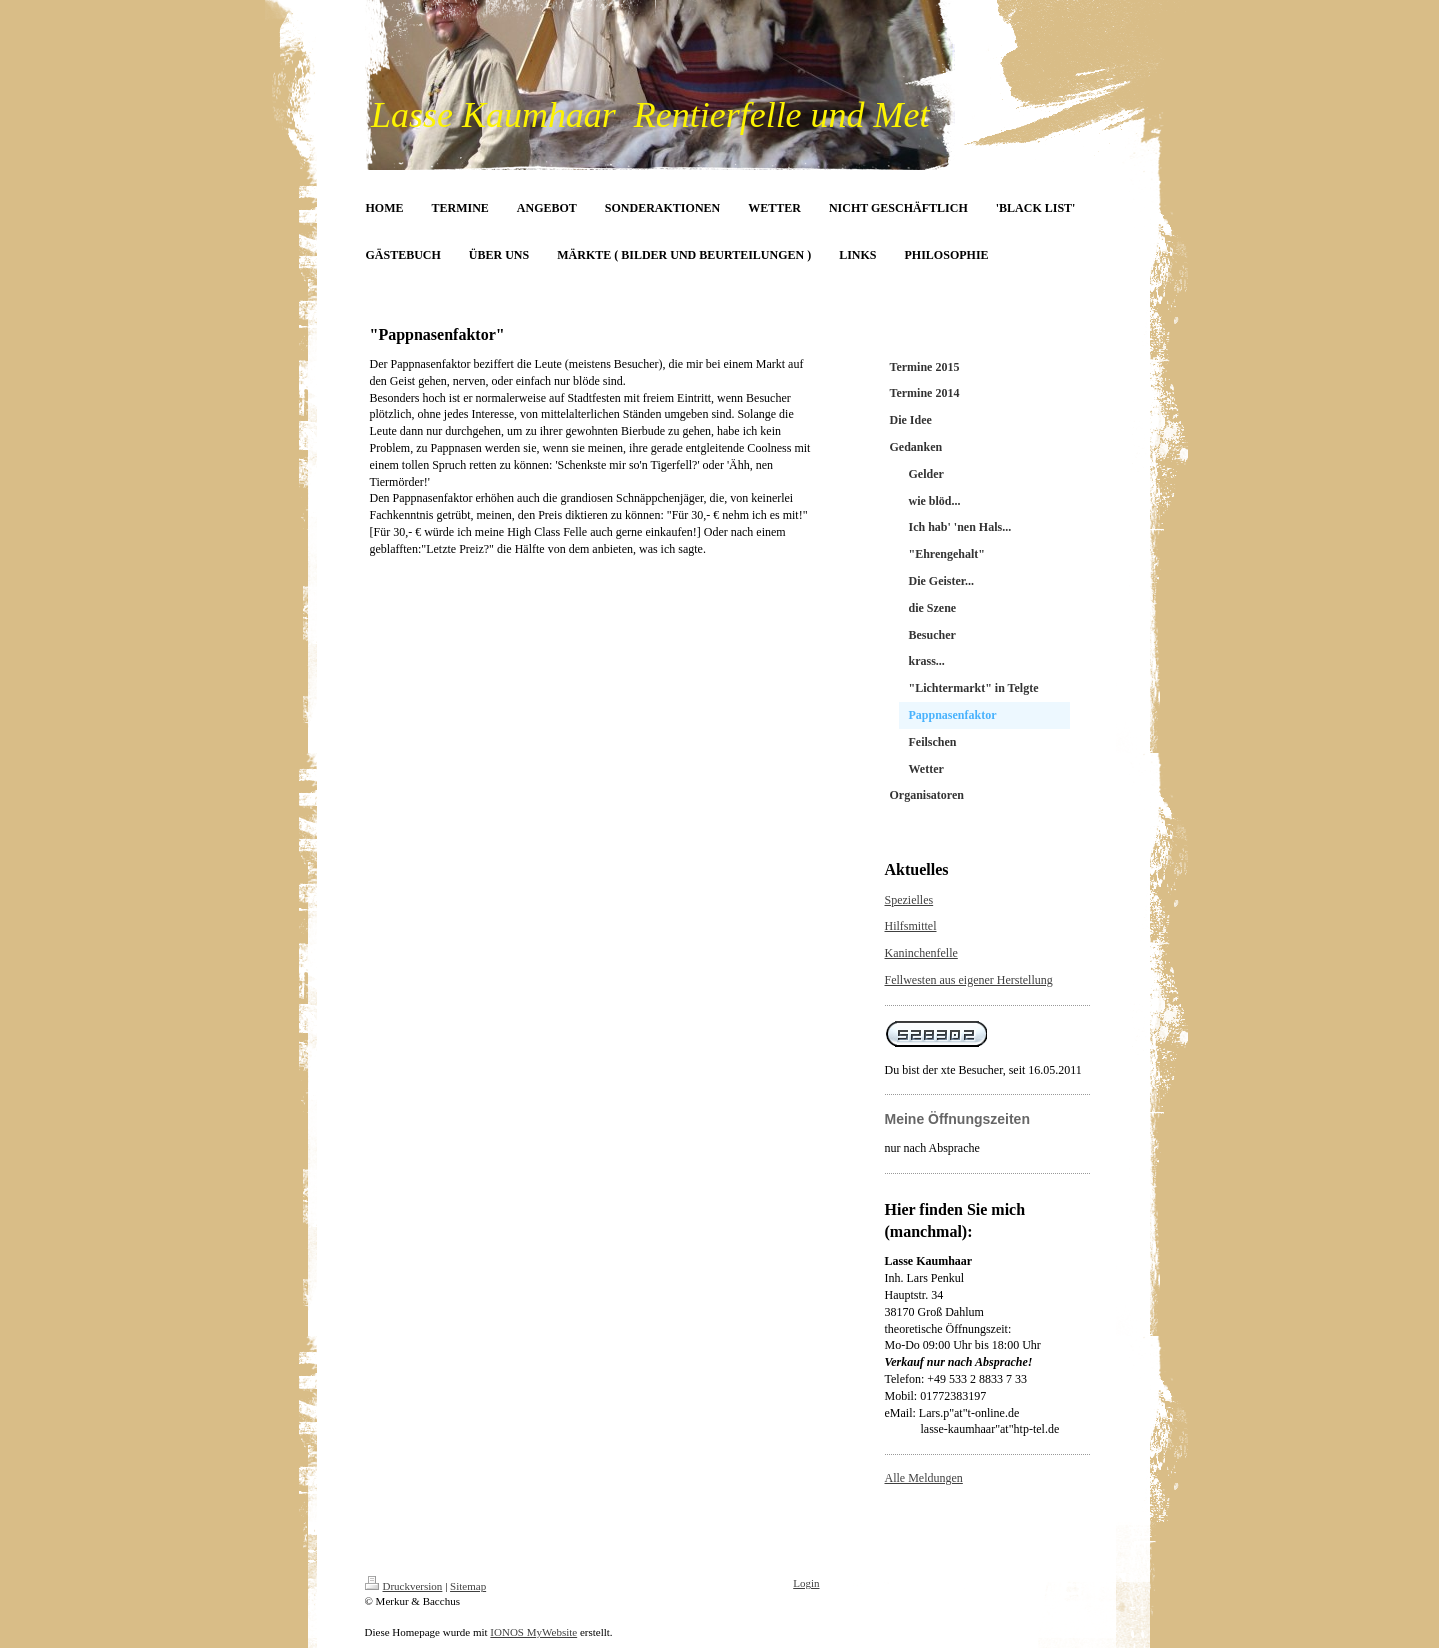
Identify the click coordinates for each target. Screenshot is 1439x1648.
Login (806, 1583)
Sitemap (468, 1586)
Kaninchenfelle (921, 953)
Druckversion (404, 1586)
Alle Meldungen (924, 1478)
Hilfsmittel (911, 926)
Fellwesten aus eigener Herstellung (969, 980)
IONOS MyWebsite (533, 1632)
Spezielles (909, 900)
